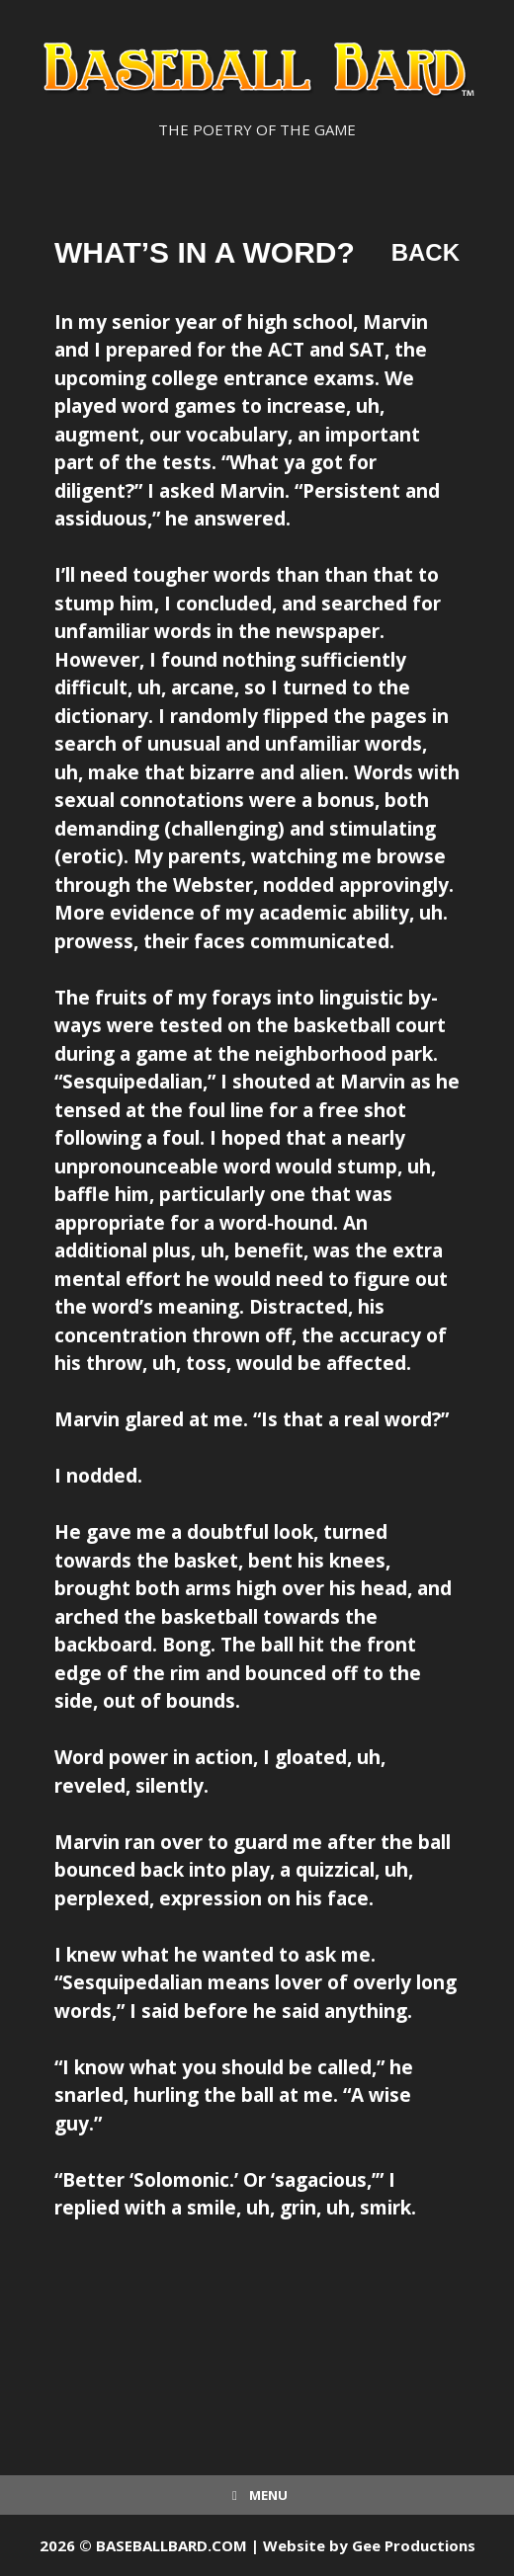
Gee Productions (413, 2545)
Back (425, 252)
